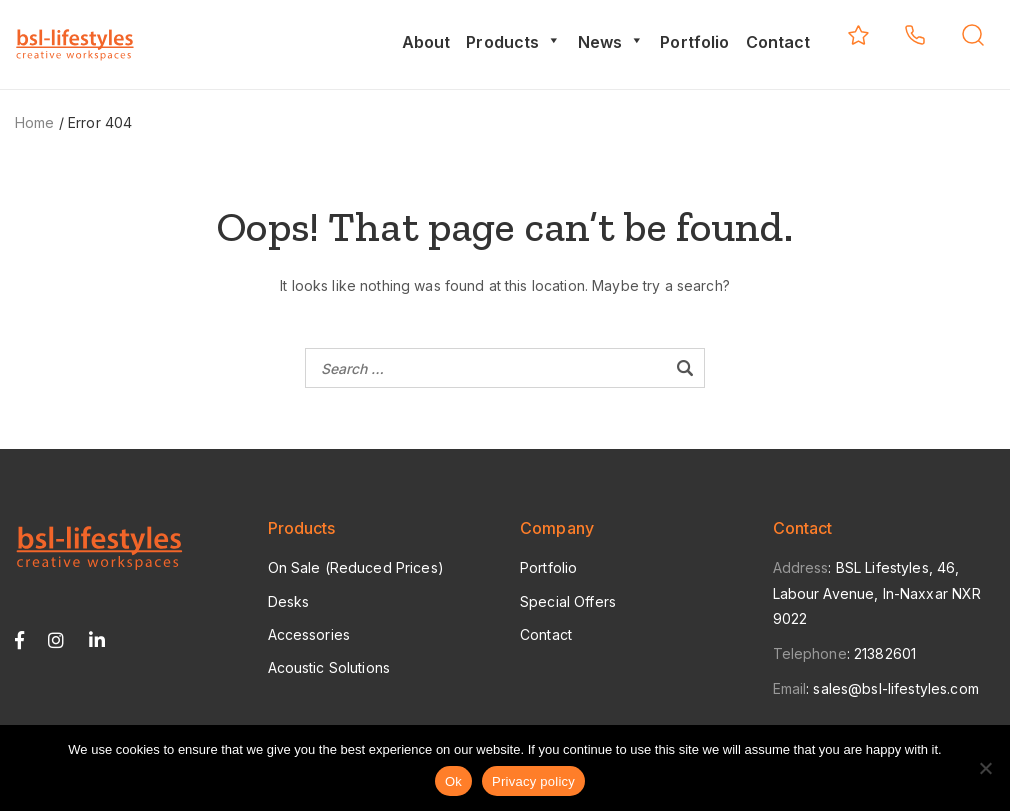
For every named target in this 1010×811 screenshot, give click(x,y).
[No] (985, 768)
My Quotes (858, 35)
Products (513, 42)
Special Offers (568, 601)
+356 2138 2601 (915, 35)
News (611, 42)
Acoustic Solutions (329, 667)
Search (973, 35)
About (426, 42)
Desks (289, 601)
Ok (453, 781)
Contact (778, 42)
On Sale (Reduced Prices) (356, 567)
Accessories (309, 634)
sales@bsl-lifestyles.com (895, 688)
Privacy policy (533, 781)
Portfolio (694, 42)
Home (35, 122)
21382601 (885, 653)
